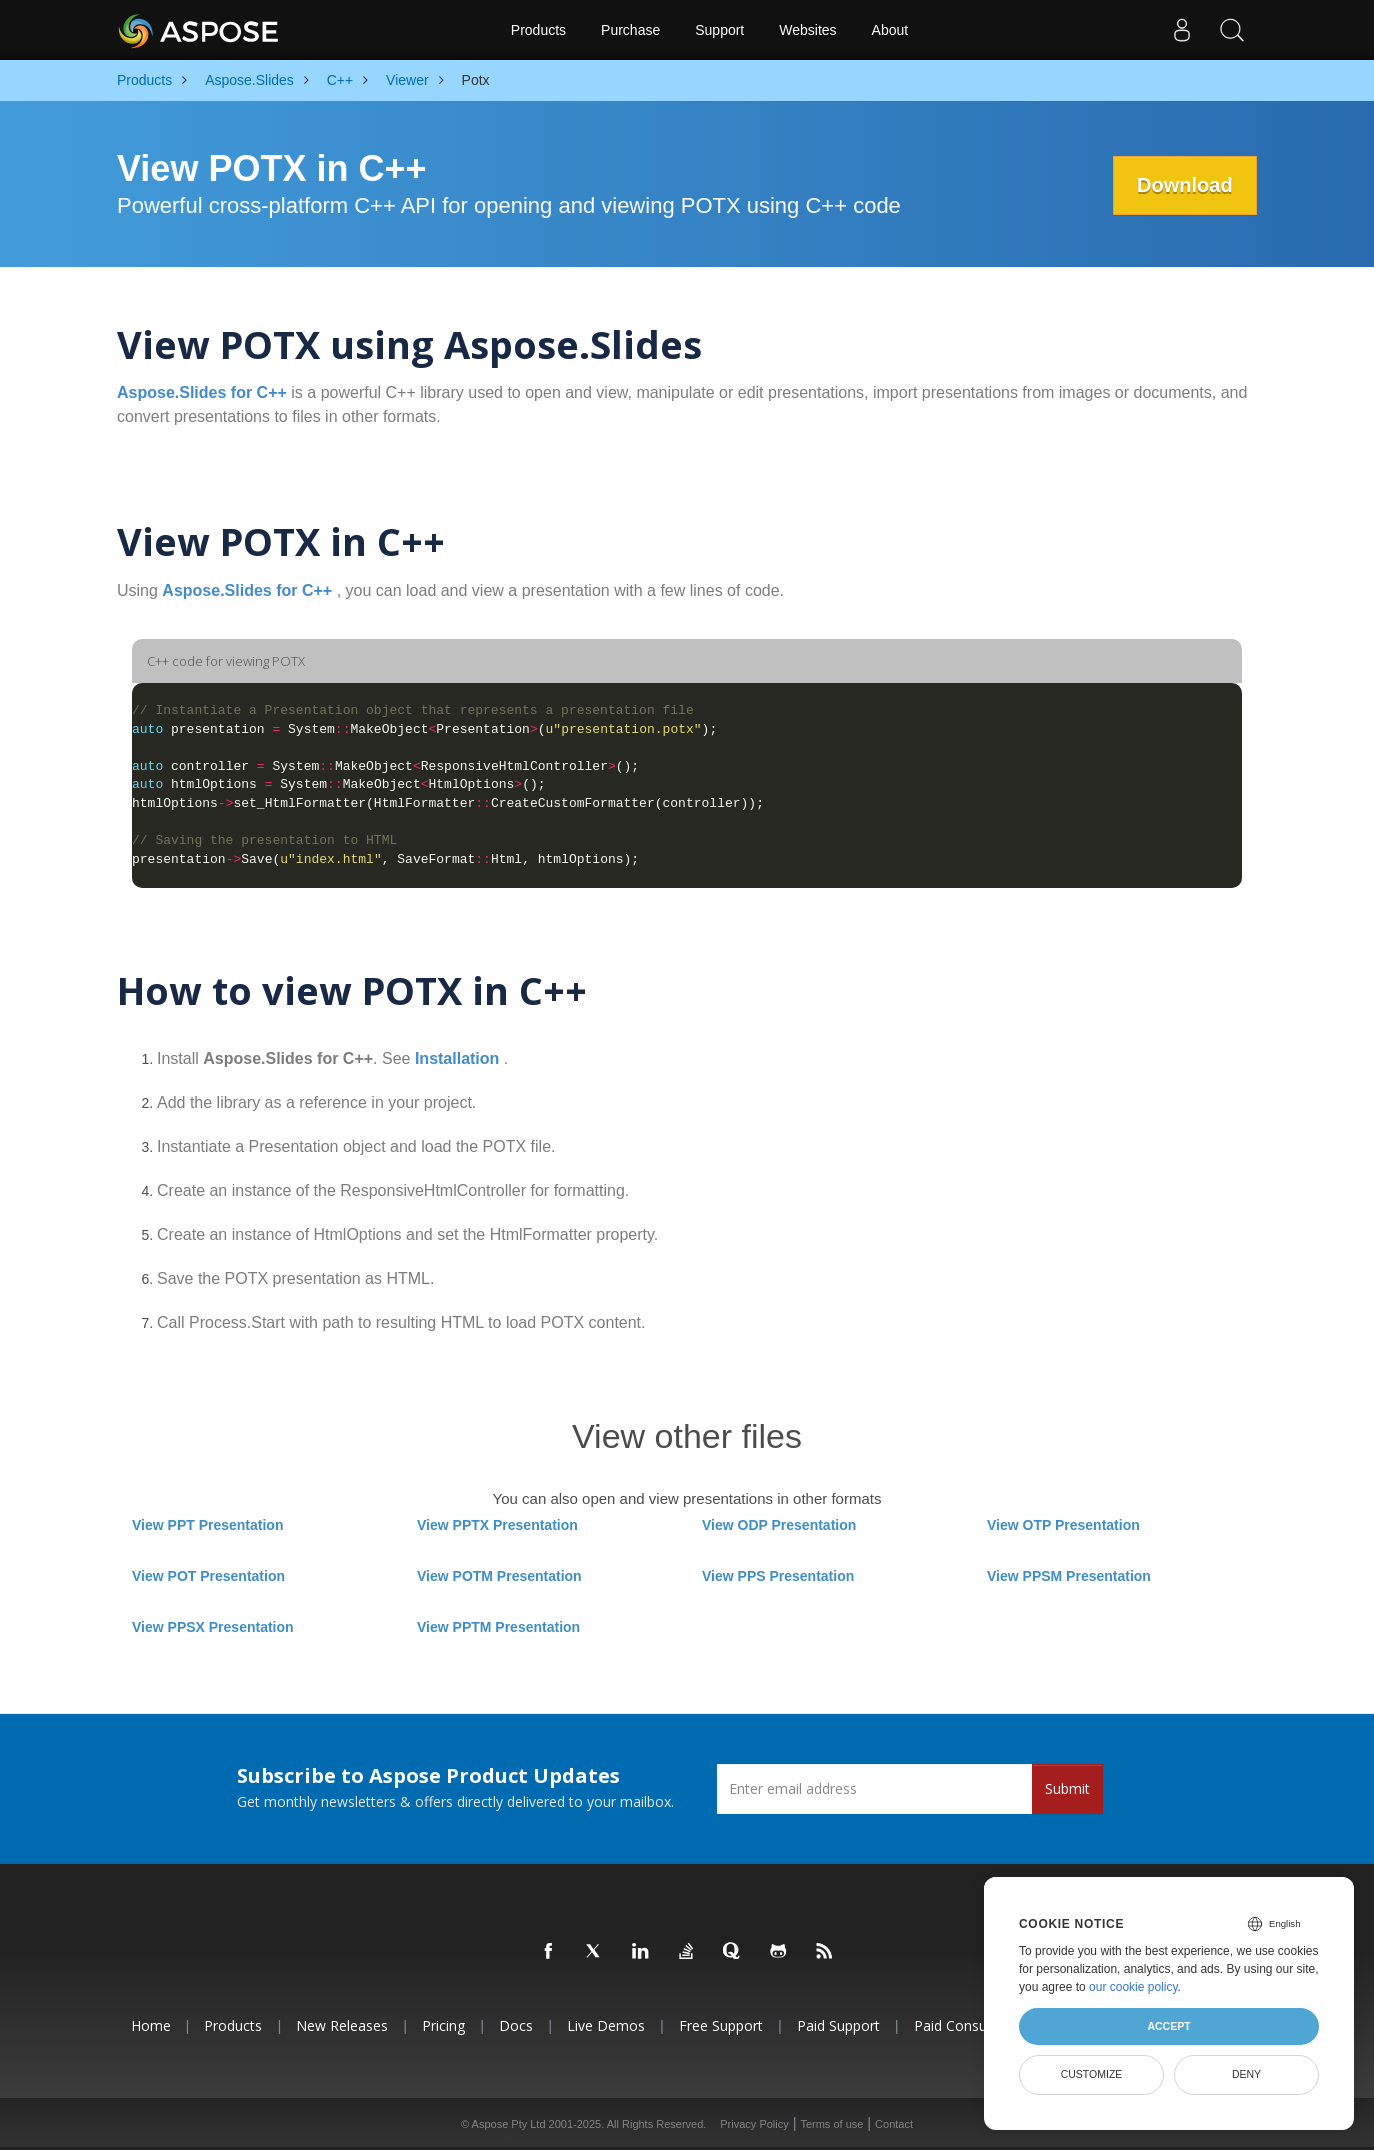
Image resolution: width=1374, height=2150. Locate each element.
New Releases (342, 2025)
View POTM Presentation (499, 1576)
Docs (516, 2025)
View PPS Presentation (778, 1576)
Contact (894, 2124)
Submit (1067, 1788)
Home (151, 2025)
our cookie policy (1133, 1987)
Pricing (443, 2025)
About (890, 30)
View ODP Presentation (779, 1525)
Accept (1168, 2026)
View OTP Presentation (1063, 1525)
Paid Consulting (964, 2025)
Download (1184, 185)
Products (538, 30)
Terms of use (831, 2124)
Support (719, 30)
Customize (1092, 2074)
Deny (1246, 2074)
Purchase (630, 30)
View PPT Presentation (207, 1525)
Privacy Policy (754, 2124)
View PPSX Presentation (213, 1627)
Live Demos (606, 2025)
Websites (807, 30)
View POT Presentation (208, 1576)
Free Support (721, 2025)
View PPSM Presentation (1069, 1576)
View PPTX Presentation (497, 1525)
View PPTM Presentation (498, 1627)
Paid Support (838, 2025)
